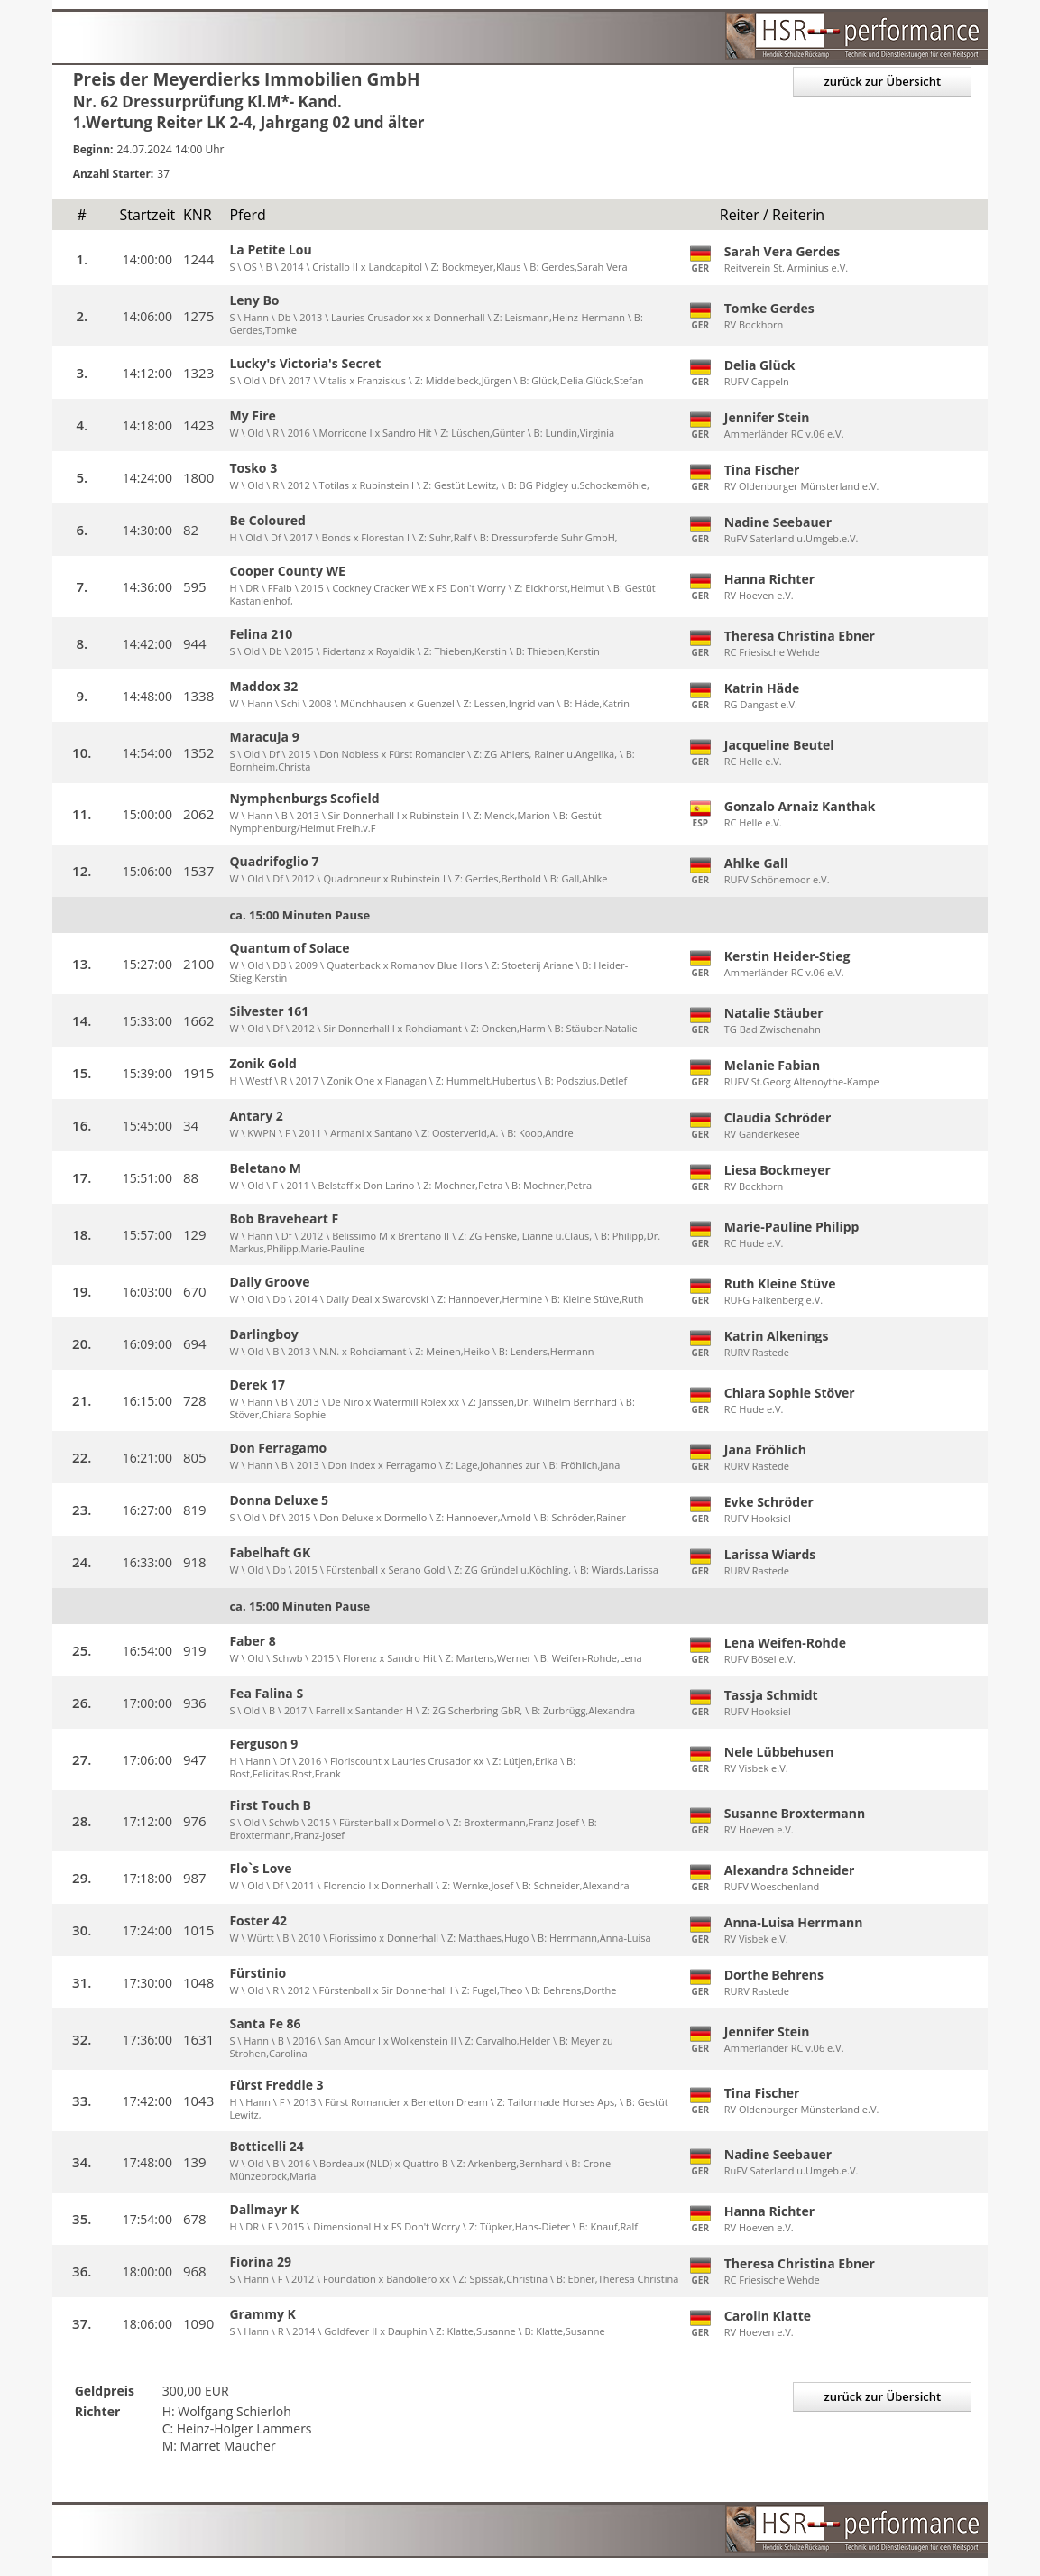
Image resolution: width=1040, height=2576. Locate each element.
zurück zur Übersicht (882, 81)
